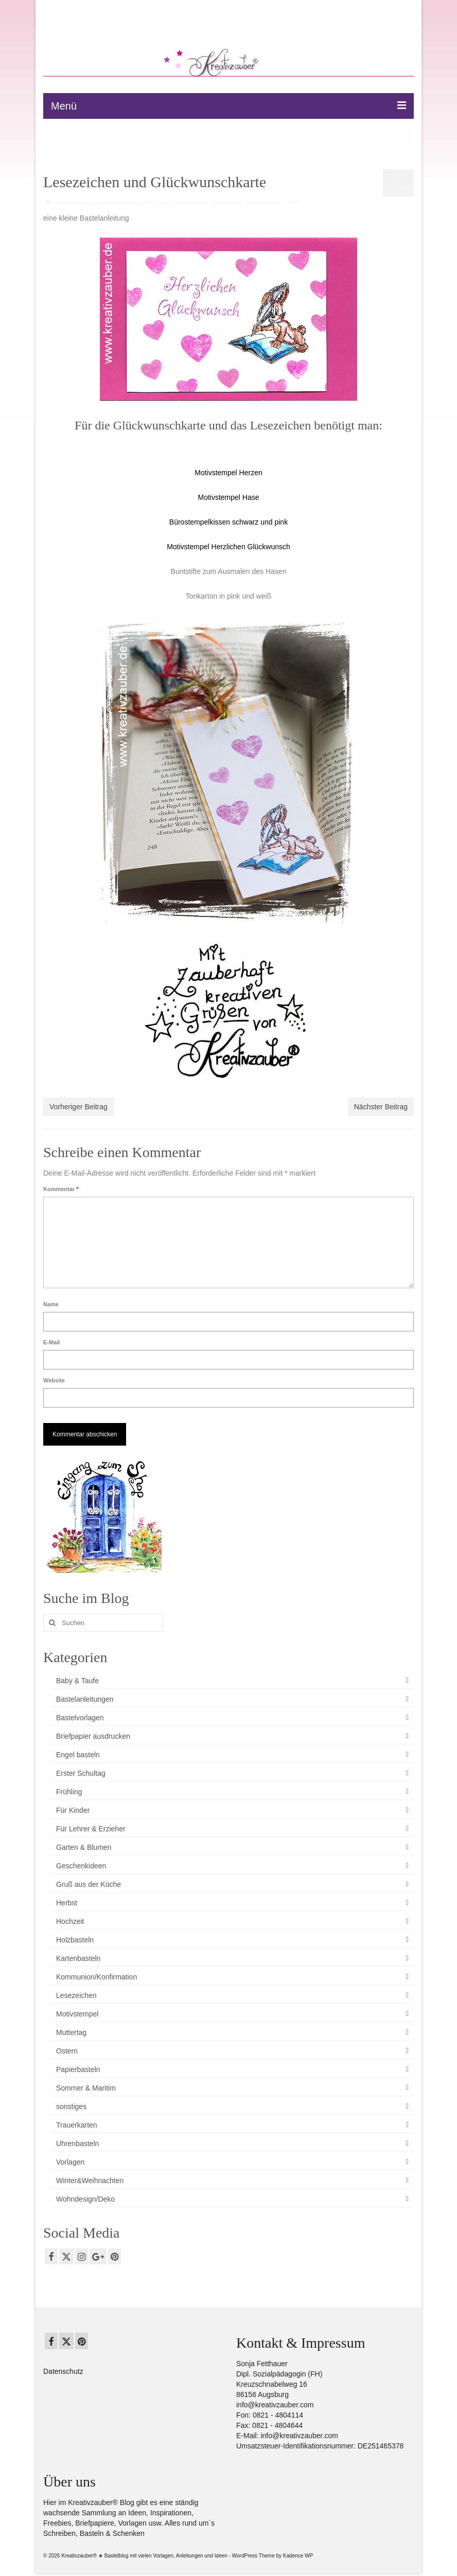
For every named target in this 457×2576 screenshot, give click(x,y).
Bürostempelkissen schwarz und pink (228, 522)
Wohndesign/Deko (85, 2199)
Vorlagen (70, 2162)
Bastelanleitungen (117, 203)
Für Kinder (157, 203)
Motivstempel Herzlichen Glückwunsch (228, 547)
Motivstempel (262, 203)
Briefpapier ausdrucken (93, 1736)
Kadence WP (298, 2556)
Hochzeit (70, 1921)
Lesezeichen (227, 203)
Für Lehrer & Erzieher (91, 1829)
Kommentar (60, 1189)
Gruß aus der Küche (88, 1884)
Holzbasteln (75, 1940)
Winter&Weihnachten (90, 2180)
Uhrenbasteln (77, 2143)
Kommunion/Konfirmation (96, 1977)
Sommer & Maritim (86, 2088)
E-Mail (51, 1342)
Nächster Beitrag (381, 1107)
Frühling (69, 1792)
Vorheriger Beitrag (78, 1107)
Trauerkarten (76, 2125)
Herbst (66, 1903)
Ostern (67, 2051)
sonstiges (71, 2106)
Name (51, 1304)
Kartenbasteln (190, 203)
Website (54, 1380)
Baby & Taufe (77, 1681)
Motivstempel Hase (228, 497)
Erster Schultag (81, 1773)
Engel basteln (78, 1755)
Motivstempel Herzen (228, 473)
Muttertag (71, 2032)
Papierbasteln (78, 2069)
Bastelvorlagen (80, 1718)
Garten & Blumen (83, 1847)
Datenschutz (63, 2371)
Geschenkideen (81, 1866)
